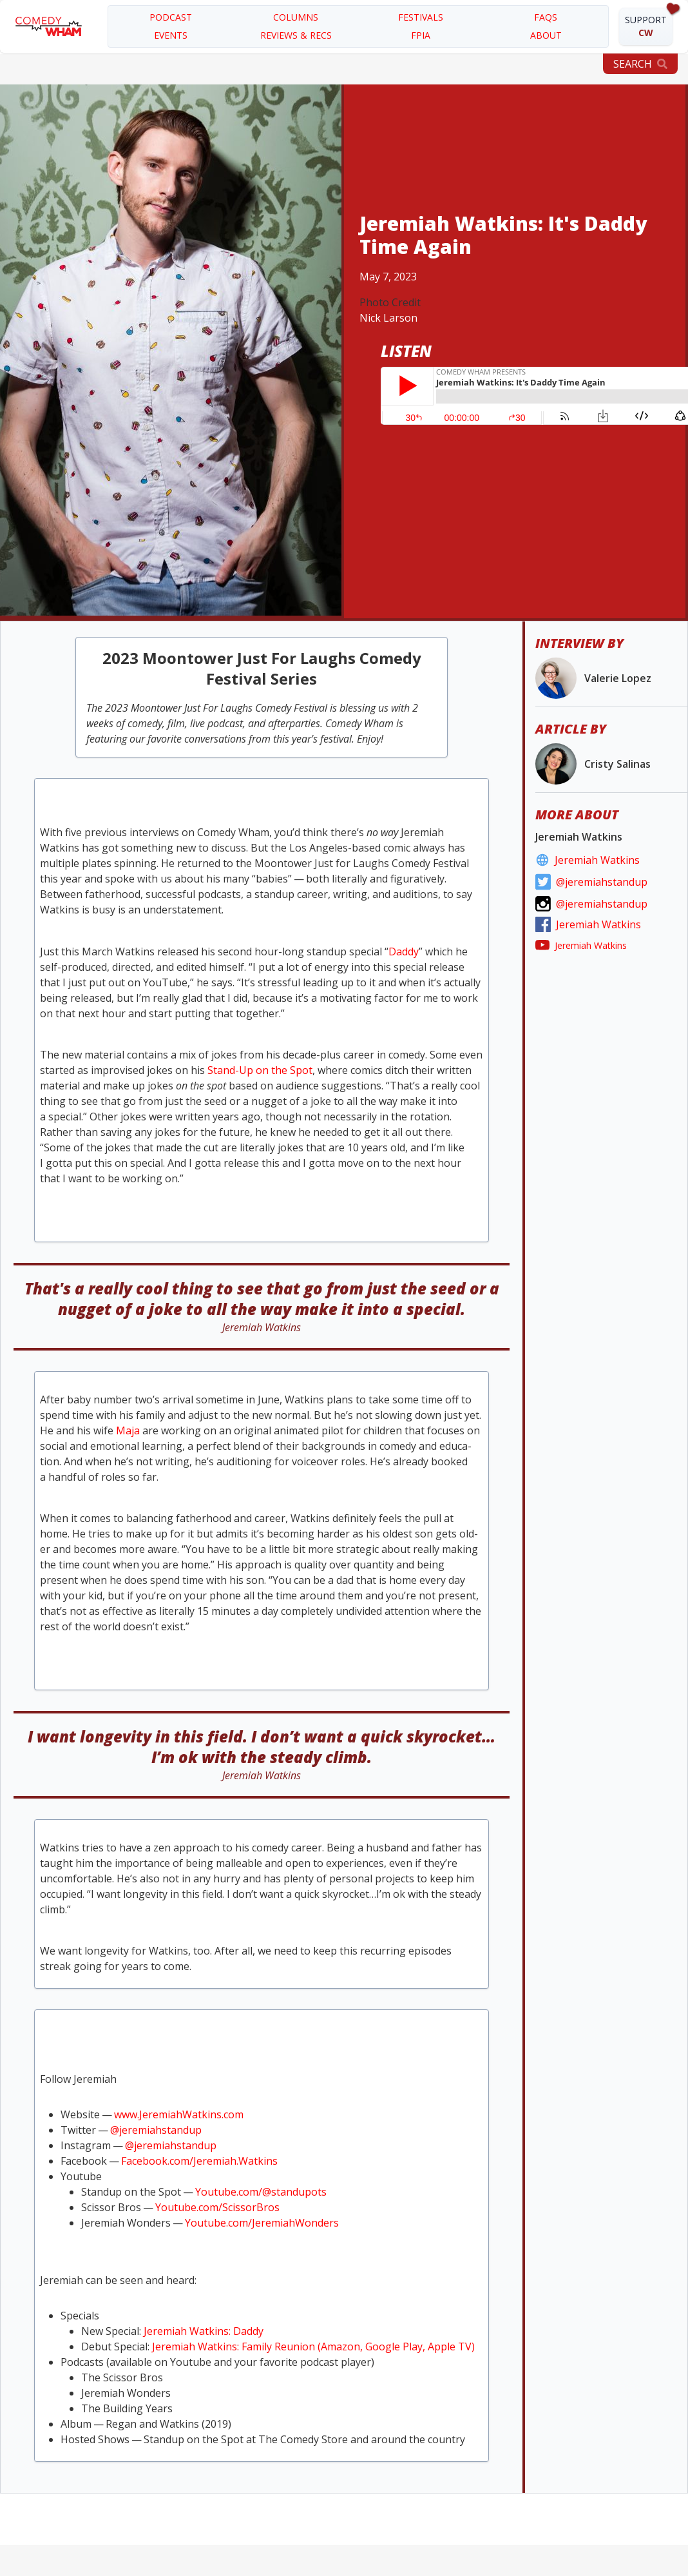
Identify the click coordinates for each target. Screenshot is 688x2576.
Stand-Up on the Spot (259, 1070)
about (546, 35)
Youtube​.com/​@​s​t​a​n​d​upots (261, 2192)
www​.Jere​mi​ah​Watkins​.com (179, 2114)
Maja (128, 1430)
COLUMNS (295, 17)
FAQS (545, 17)
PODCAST (170, 17)
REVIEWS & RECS (296, 35)
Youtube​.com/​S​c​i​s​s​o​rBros (217, 2207)
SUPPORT (646, 26)
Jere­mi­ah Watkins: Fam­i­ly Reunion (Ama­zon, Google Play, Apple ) (313, 2346)
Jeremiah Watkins (597, 860)
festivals (420, 17)
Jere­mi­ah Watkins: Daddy (203, 2331)
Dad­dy (403, 951)
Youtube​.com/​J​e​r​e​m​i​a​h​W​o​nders (262, 2223)
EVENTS (170, 35)
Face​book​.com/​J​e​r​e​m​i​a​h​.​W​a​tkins (199, 2161)
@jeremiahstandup (156, 2130)
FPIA (420, 35)
